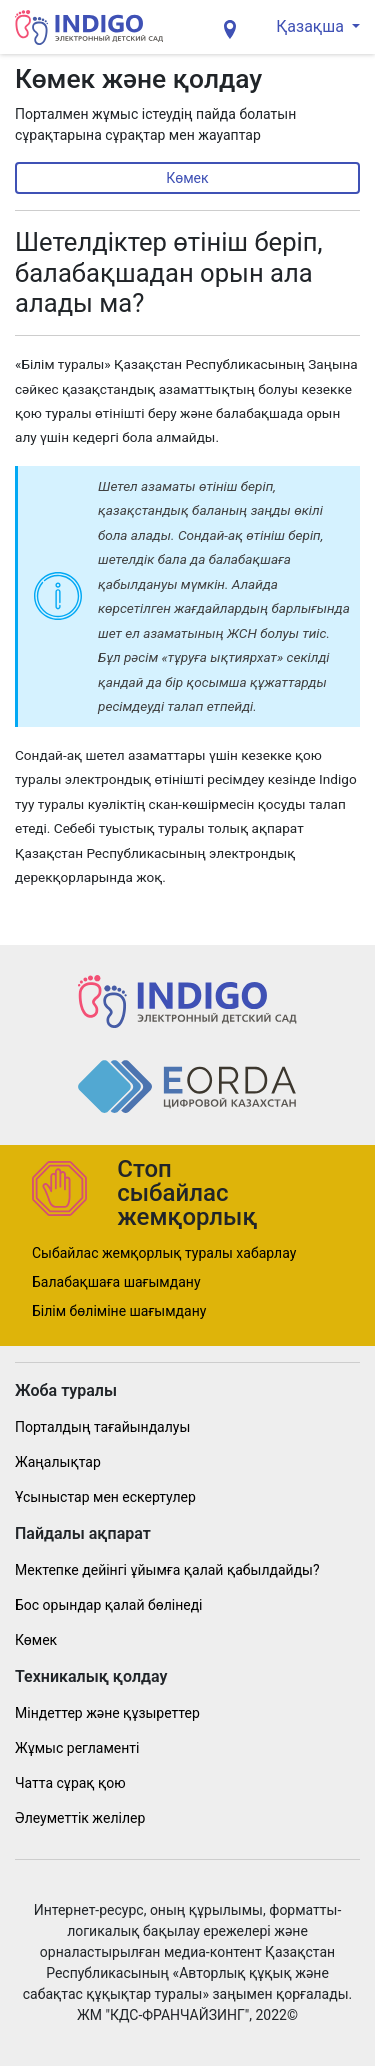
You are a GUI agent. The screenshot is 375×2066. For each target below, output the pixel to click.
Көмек (187, 178)
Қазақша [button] (312, 26)
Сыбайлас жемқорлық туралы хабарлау (164, 1253)
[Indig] (89, 27)
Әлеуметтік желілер (80, 1818)
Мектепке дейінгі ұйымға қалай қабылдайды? (167, 1570)
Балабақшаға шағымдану (116, 1282)
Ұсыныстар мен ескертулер (105, 1497)
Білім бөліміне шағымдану (119, 1311)
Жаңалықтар (58, 1462)
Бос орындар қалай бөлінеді (108, 1605)
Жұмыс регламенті (77, 1748)
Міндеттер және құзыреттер (107, 1713)
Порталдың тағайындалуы (102, 1427)
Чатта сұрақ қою (70, 1783)
